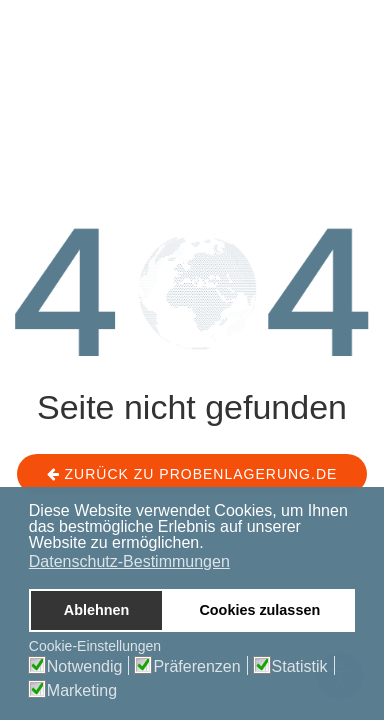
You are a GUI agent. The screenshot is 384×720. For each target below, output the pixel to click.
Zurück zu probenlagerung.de (192, 474)
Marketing (82, 691)
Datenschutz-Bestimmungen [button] (129, 561)
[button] (209, 544)
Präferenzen (196, 667)
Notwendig (85, 667)
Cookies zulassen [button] (259, 610)
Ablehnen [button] (97, 610)
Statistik (300, 667)
